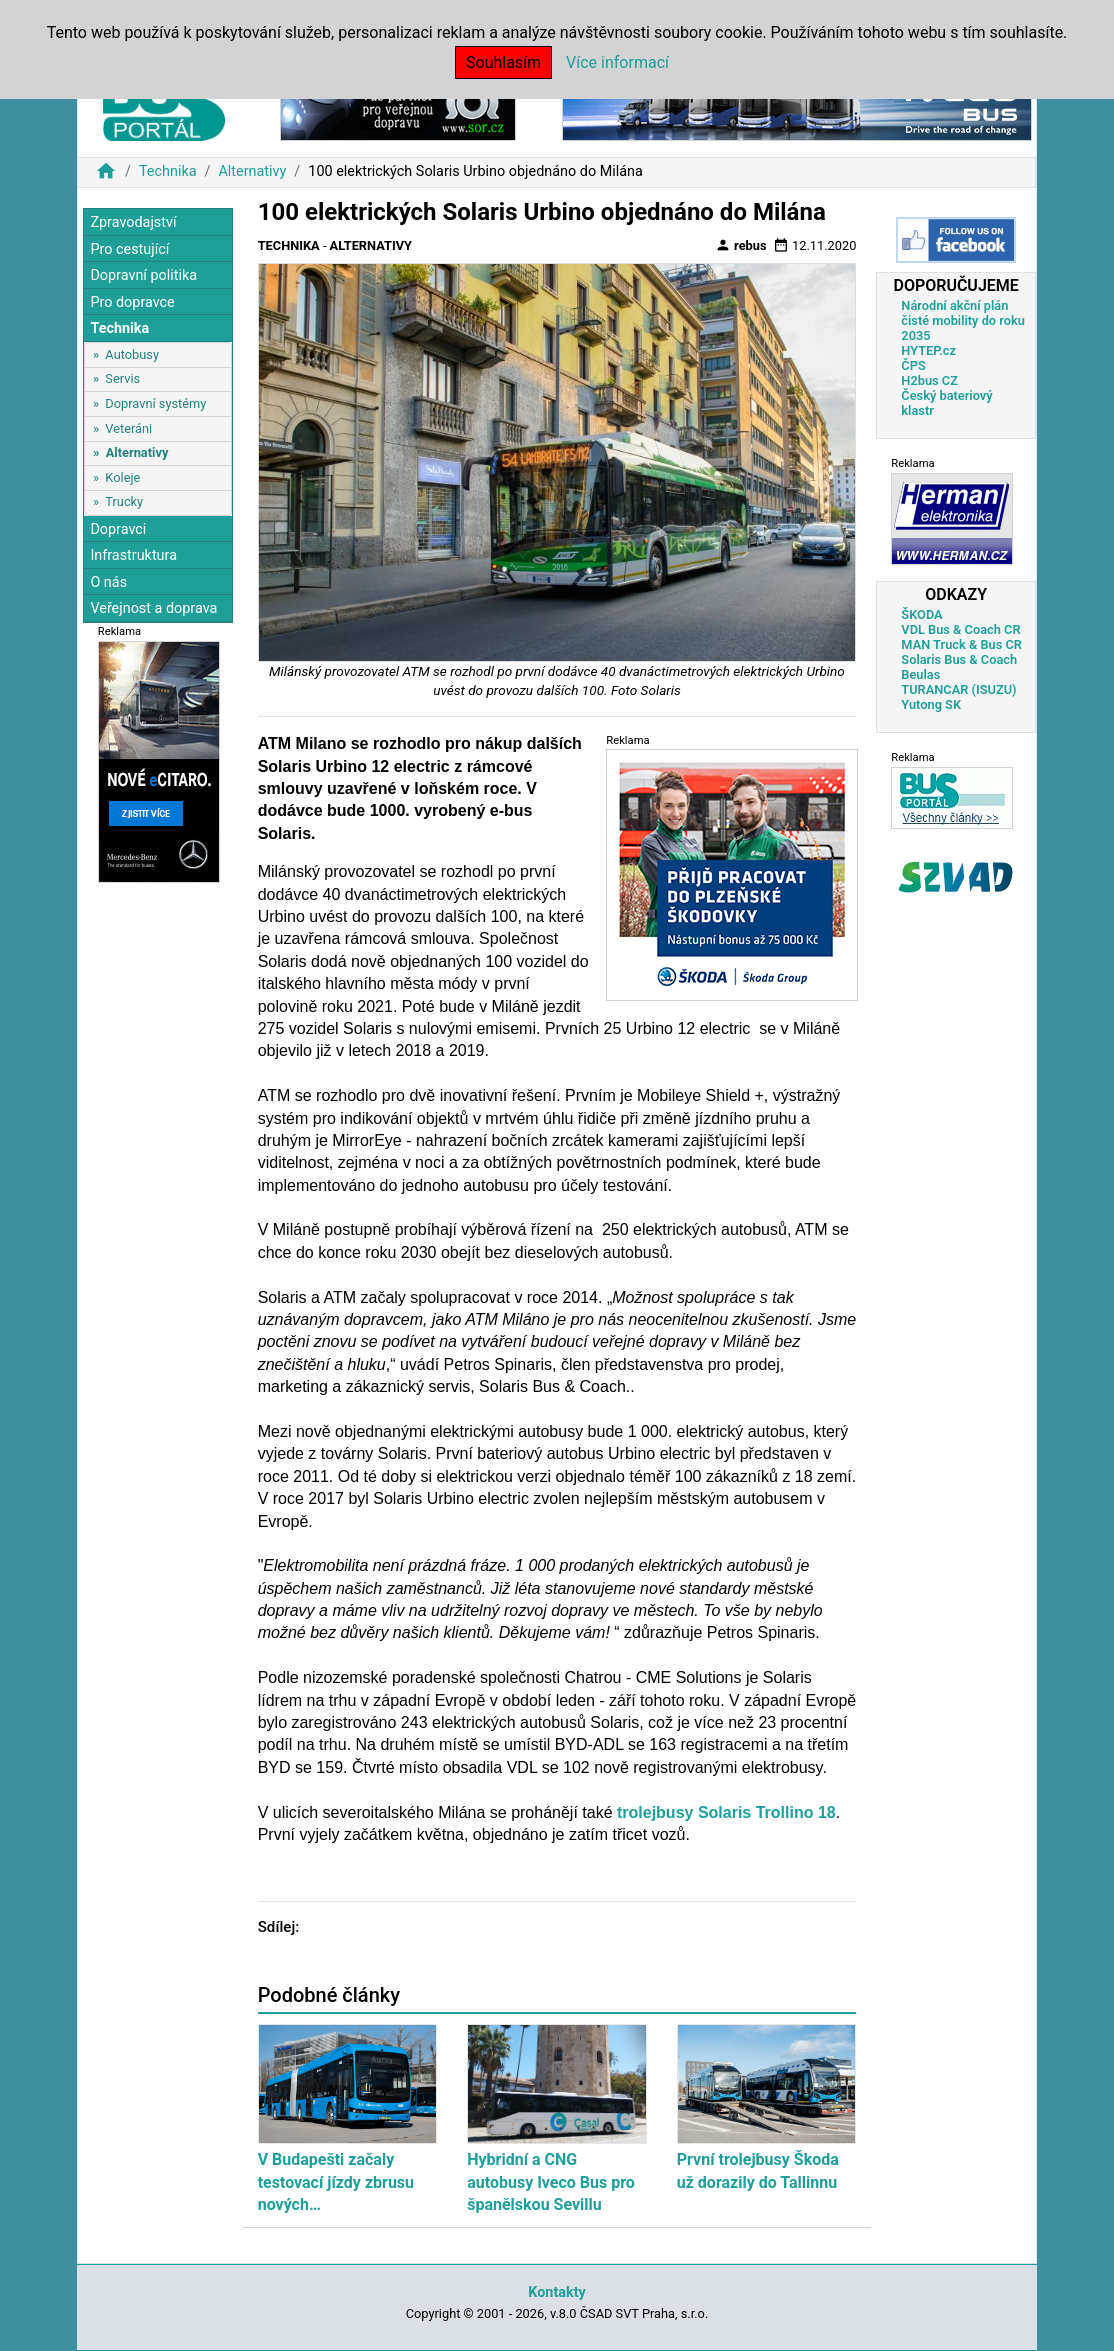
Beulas (920, 674)
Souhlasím (503, 62)
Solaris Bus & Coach (959, 659)
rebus (741, 245)
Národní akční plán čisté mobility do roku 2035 (963, 320)
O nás (108, 582)
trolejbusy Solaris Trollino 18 (724, 1812)
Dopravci (118, 529)
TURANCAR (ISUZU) (958, 689)
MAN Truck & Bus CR (961, 644)
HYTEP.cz (928, 350)
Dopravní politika (143, 275)
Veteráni (128, 428)
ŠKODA (921, 614)
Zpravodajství (133, 222)
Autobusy (132, 354)
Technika (168, 171)
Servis (122, 378)
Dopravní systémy (155, 403)
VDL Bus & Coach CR (960, 629)
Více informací (617, 62)
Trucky (124, 501)
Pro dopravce (132, 302)
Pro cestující (129, 249)
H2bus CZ (929, 380)
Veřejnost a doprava (153, 608)
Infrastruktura (133, 555)
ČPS (913, 365)
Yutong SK (931, 704)
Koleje (122, 477)
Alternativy (252, 171)
